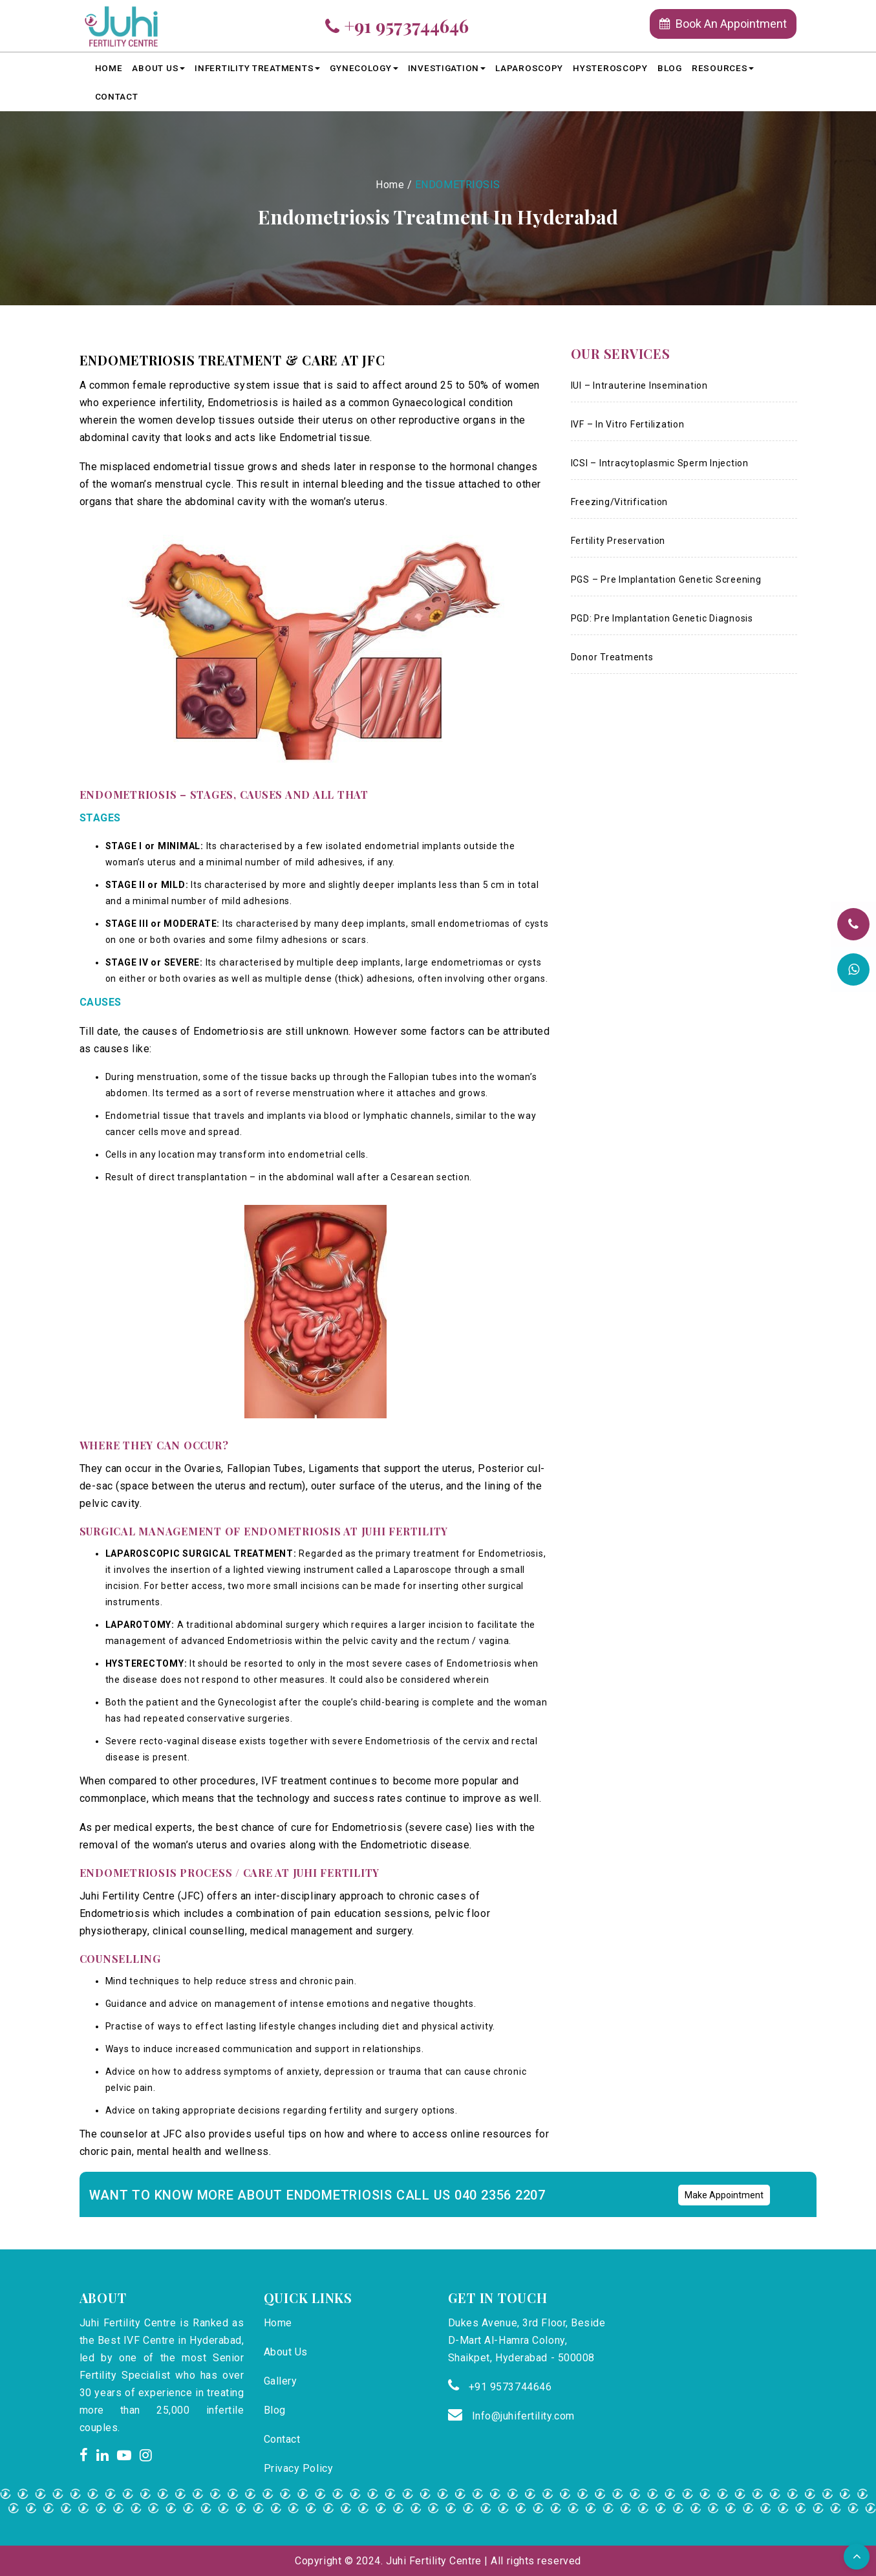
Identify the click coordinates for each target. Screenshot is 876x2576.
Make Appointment (724, 2195)
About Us (158, 68)
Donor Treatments (612, 657)
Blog (669, 68)
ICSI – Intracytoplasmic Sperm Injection (660, 463)
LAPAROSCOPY (529, 68)
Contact (116, 96)
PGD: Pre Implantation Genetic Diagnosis (662, 618)
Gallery (280, 2381)
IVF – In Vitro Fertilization (628, 424)
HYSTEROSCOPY (610, 68)
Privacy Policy (299, 2468)
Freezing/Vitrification (619, 502)
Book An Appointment (723, 23)
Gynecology (364, 68)
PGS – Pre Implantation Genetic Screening (666, 579)
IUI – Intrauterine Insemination (639, 385)
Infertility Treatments (257, 68)
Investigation (447, 68)
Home (109, 68)
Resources (723, 68)
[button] (857, 2557)
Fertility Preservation (618, 541)
